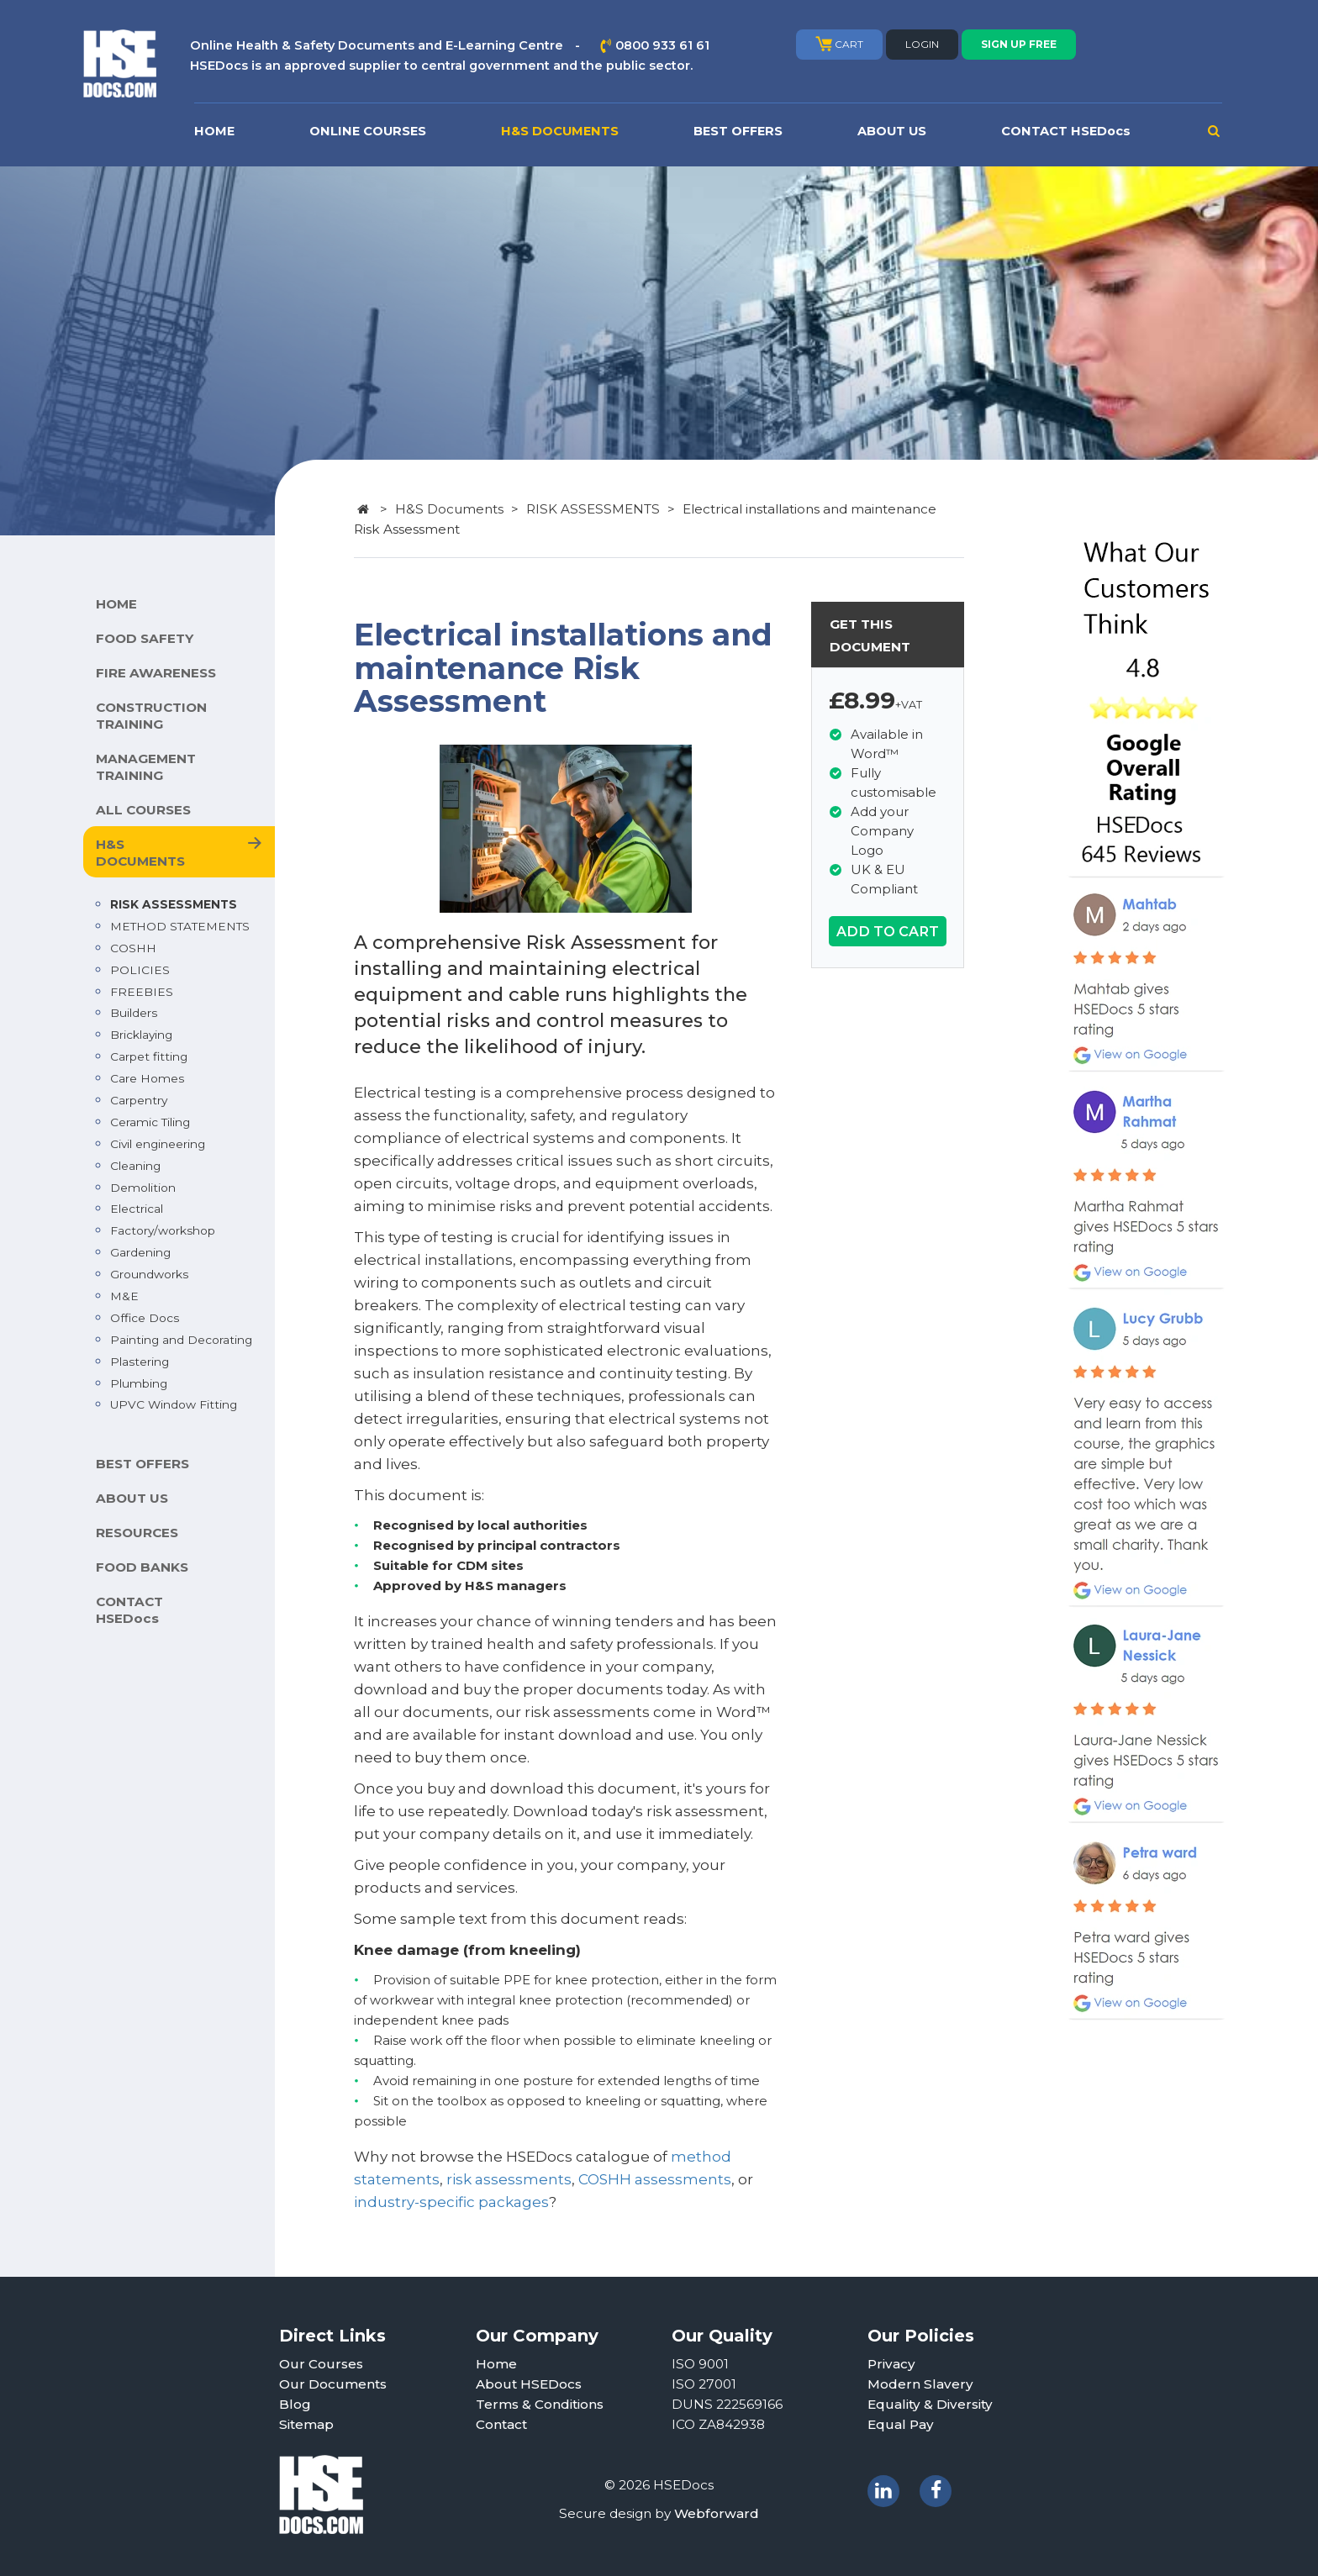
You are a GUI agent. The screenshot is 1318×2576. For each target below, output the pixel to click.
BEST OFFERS (738, 131)
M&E (124, 1296)
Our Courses (321, 2364)
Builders (133, 1012)
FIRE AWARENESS (156, 673)
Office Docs (144, 1318)
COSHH (133, 948)
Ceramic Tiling (150, 1122)
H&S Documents (449, 509)
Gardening (140, 1252)
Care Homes (147, 1078)
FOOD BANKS (142, 1567)
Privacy (891, 2364)
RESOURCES (137, 1533)
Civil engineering (157, 1144)
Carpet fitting (148, 1056)
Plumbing (138, 1383)
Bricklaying (141, 1034)
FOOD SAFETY (144, 638)
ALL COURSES (143, 810)
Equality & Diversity (930, 2404)
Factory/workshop (162, 1230)
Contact (501, 2424)
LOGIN (922, 44)
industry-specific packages (451, 2202)
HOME (214, 131)
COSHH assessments (654, 2179)
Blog (295, 2404)
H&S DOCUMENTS (560, 131)
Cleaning (135, 1165)
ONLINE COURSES (367, 131)
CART (839, 43)
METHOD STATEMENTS (180, 926)
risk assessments (509, 2179)
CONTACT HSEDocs (1066, 131)
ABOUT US (891, 131)
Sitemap (306, 2424)
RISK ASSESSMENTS (173, 904)
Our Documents (333, 2384)
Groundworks (149, 1274)
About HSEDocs (529, 2384)
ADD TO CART (887, 931)
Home (496, 2364)
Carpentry (138, 1100)
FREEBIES (141, 991)
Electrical (136, 1208)
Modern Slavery (920, 2384)
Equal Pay (900, 2424)
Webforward (716, 2513)
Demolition (143, 1187)
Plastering (139, 1361)
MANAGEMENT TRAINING (146, 767)
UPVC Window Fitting (173, 1404)
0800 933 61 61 (662, 45)
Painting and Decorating (181, 1339)
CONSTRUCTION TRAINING (151, 715)
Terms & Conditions (540, 2404)
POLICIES (140, 970)
